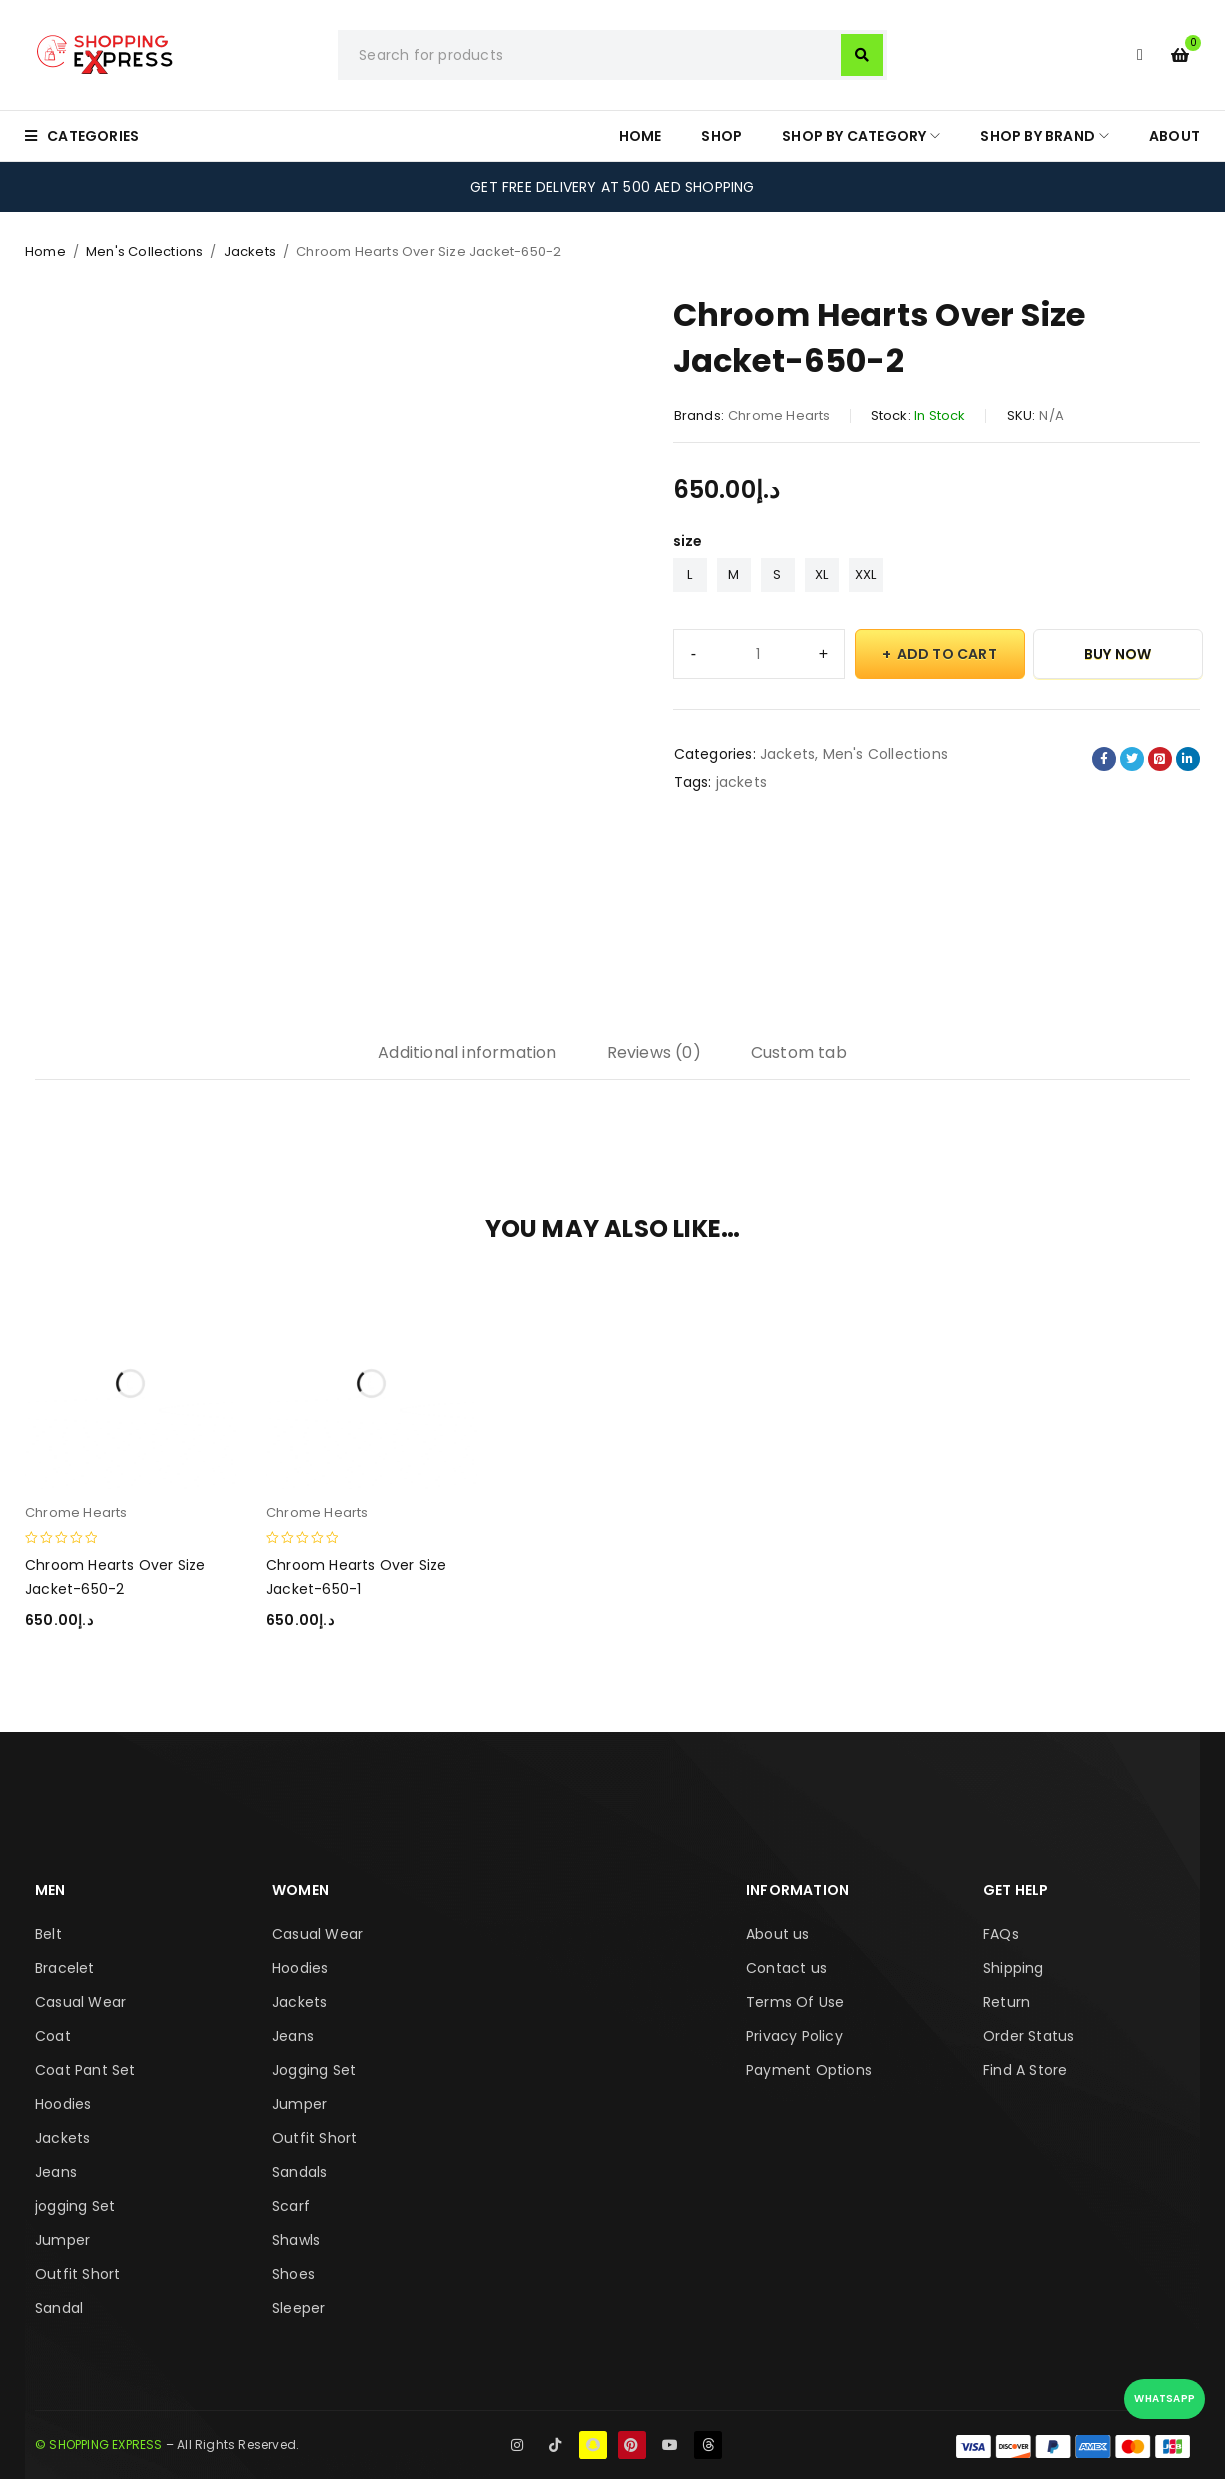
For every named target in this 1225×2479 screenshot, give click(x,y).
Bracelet (65, 1968)
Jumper (62, 2240)
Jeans (56, 2172)
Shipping (1013, 1968)
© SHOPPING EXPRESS (99, 2444)
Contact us (786, 1968)
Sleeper (298, 2308)
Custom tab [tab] (799, 1052)
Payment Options (809, 2070)
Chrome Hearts (779, 415)
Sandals (299, 2172)
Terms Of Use (795, 2002)
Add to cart (947, 654)
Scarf (291, 2206)
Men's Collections (144, 251)
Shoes (293, 2274)
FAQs (1001, 1934)
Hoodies (63, 2104)
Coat (53, 2036)
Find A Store (1025, 2070)
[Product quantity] (759, 654)
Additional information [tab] (467, 1052)
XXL (866, 574)
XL (821, 574)
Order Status (1028, 2036)
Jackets (250, 251)
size (688, 541)
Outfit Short (77, 2274)
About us (778, 1934)
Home (45, 251)
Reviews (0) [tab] (654, 1052)
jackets (741, 782)
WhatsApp (1164, 2398)
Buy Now (1117, 654)
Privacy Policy (794, 2036)
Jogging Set (314, 2070)
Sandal (59, 2308)
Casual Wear (80, 2002)
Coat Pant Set (85, 2070)
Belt (48, 1934)
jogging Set (75, 2206)
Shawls (296, 2240)
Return (1006, 2002)
